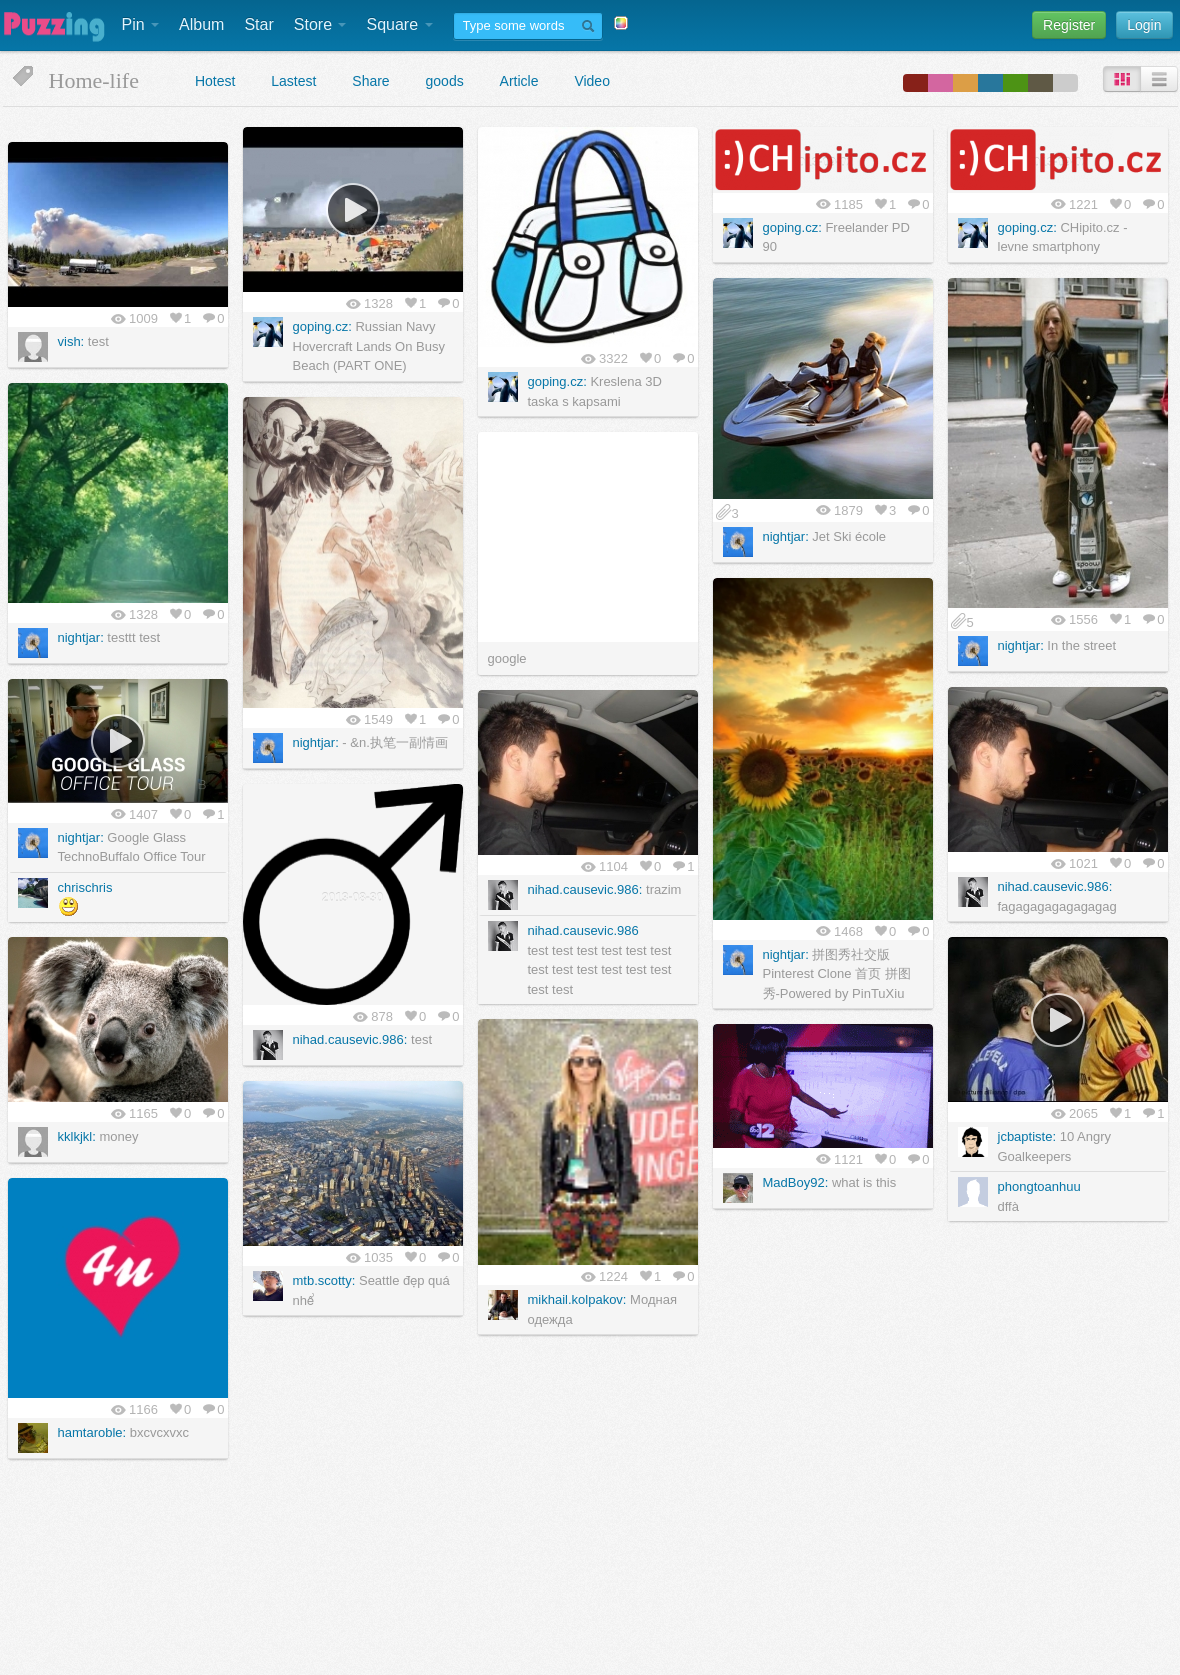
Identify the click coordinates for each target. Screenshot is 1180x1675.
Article (519, 81)
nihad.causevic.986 (583, 930)
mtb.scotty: (324, 1280)
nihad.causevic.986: (1055, 886)
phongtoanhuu (1039, 1186)
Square (399, 24)
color (915, 83)
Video (592, 81)
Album (201, 24)
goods (445, 81)
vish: (71, 341)
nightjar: (786, 536)
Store (320, 24)
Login (1144, 25)
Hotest (215, 81)
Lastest (293, 81)
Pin (141, 24)
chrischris (85, 887)
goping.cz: (322, 326)
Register (1069, 25)
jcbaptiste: (1027, 1136)
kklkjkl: (77, 1136)
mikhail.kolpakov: (577, 1299)
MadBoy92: (796, 1182)
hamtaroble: (92, 1432)
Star (258, 24)
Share (370, 81)
